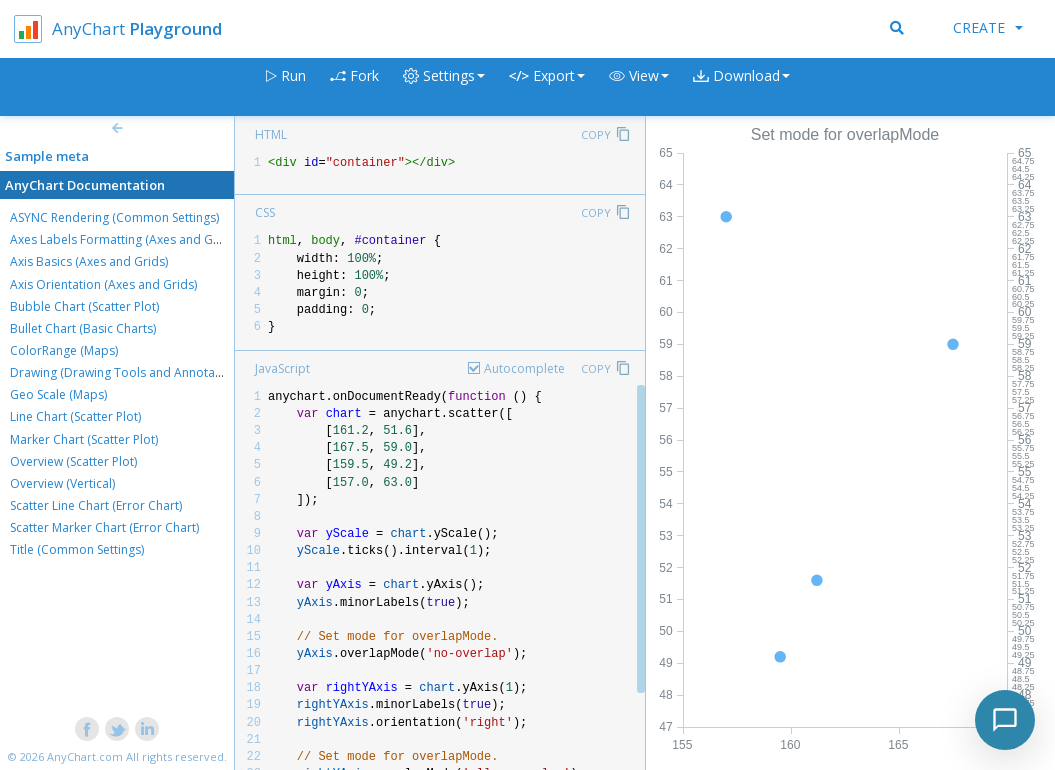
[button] (639, 87)
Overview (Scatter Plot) (73, 461)
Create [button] (988, 27)
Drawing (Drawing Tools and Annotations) (128, 372)
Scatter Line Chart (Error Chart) (96, 505)
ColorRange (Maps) (64, 350)
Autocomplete (524, 368)
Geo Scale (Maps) (58, 394)
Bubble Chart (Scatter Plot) (84, 306)
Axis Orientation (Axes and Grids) (103, 284)
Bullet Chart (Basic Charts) (83, 328)
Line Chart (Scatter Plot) (75, 416)
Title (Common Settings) (77, 549)
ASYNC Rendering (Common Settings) (114, 217)
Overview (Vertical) (62, 483)
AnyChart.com (85, 756)
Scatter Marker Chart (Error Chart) (104, 527)
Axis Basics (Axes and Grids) (89, 261)
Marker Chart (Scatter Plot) (84, 439)
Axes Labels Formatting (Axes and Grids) (124, 239)
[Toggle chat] (1005, 720)
